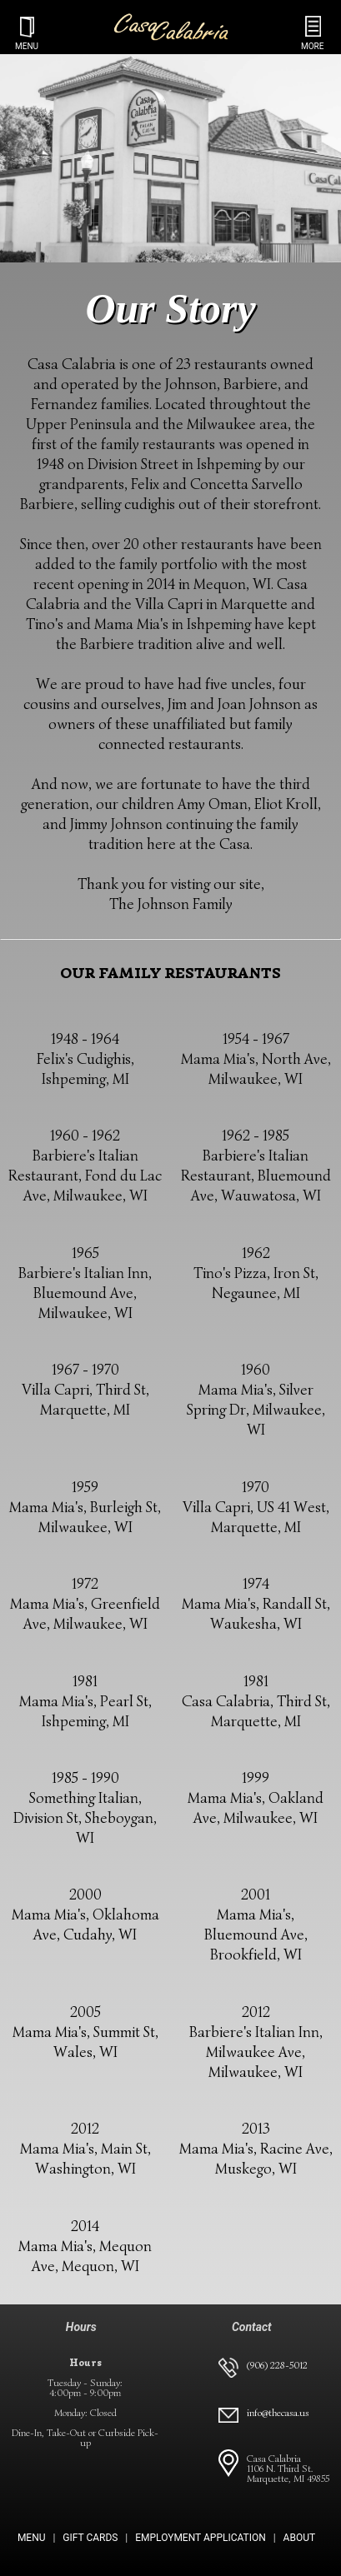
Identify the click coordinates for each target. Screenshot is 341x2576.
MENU (32, 2538)
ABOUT (299, 2538)
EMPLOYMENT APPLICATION (200, 2538)
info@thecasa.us (278, 2412)
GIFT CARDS (90, 2538)
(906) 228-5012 (277, 2365)
